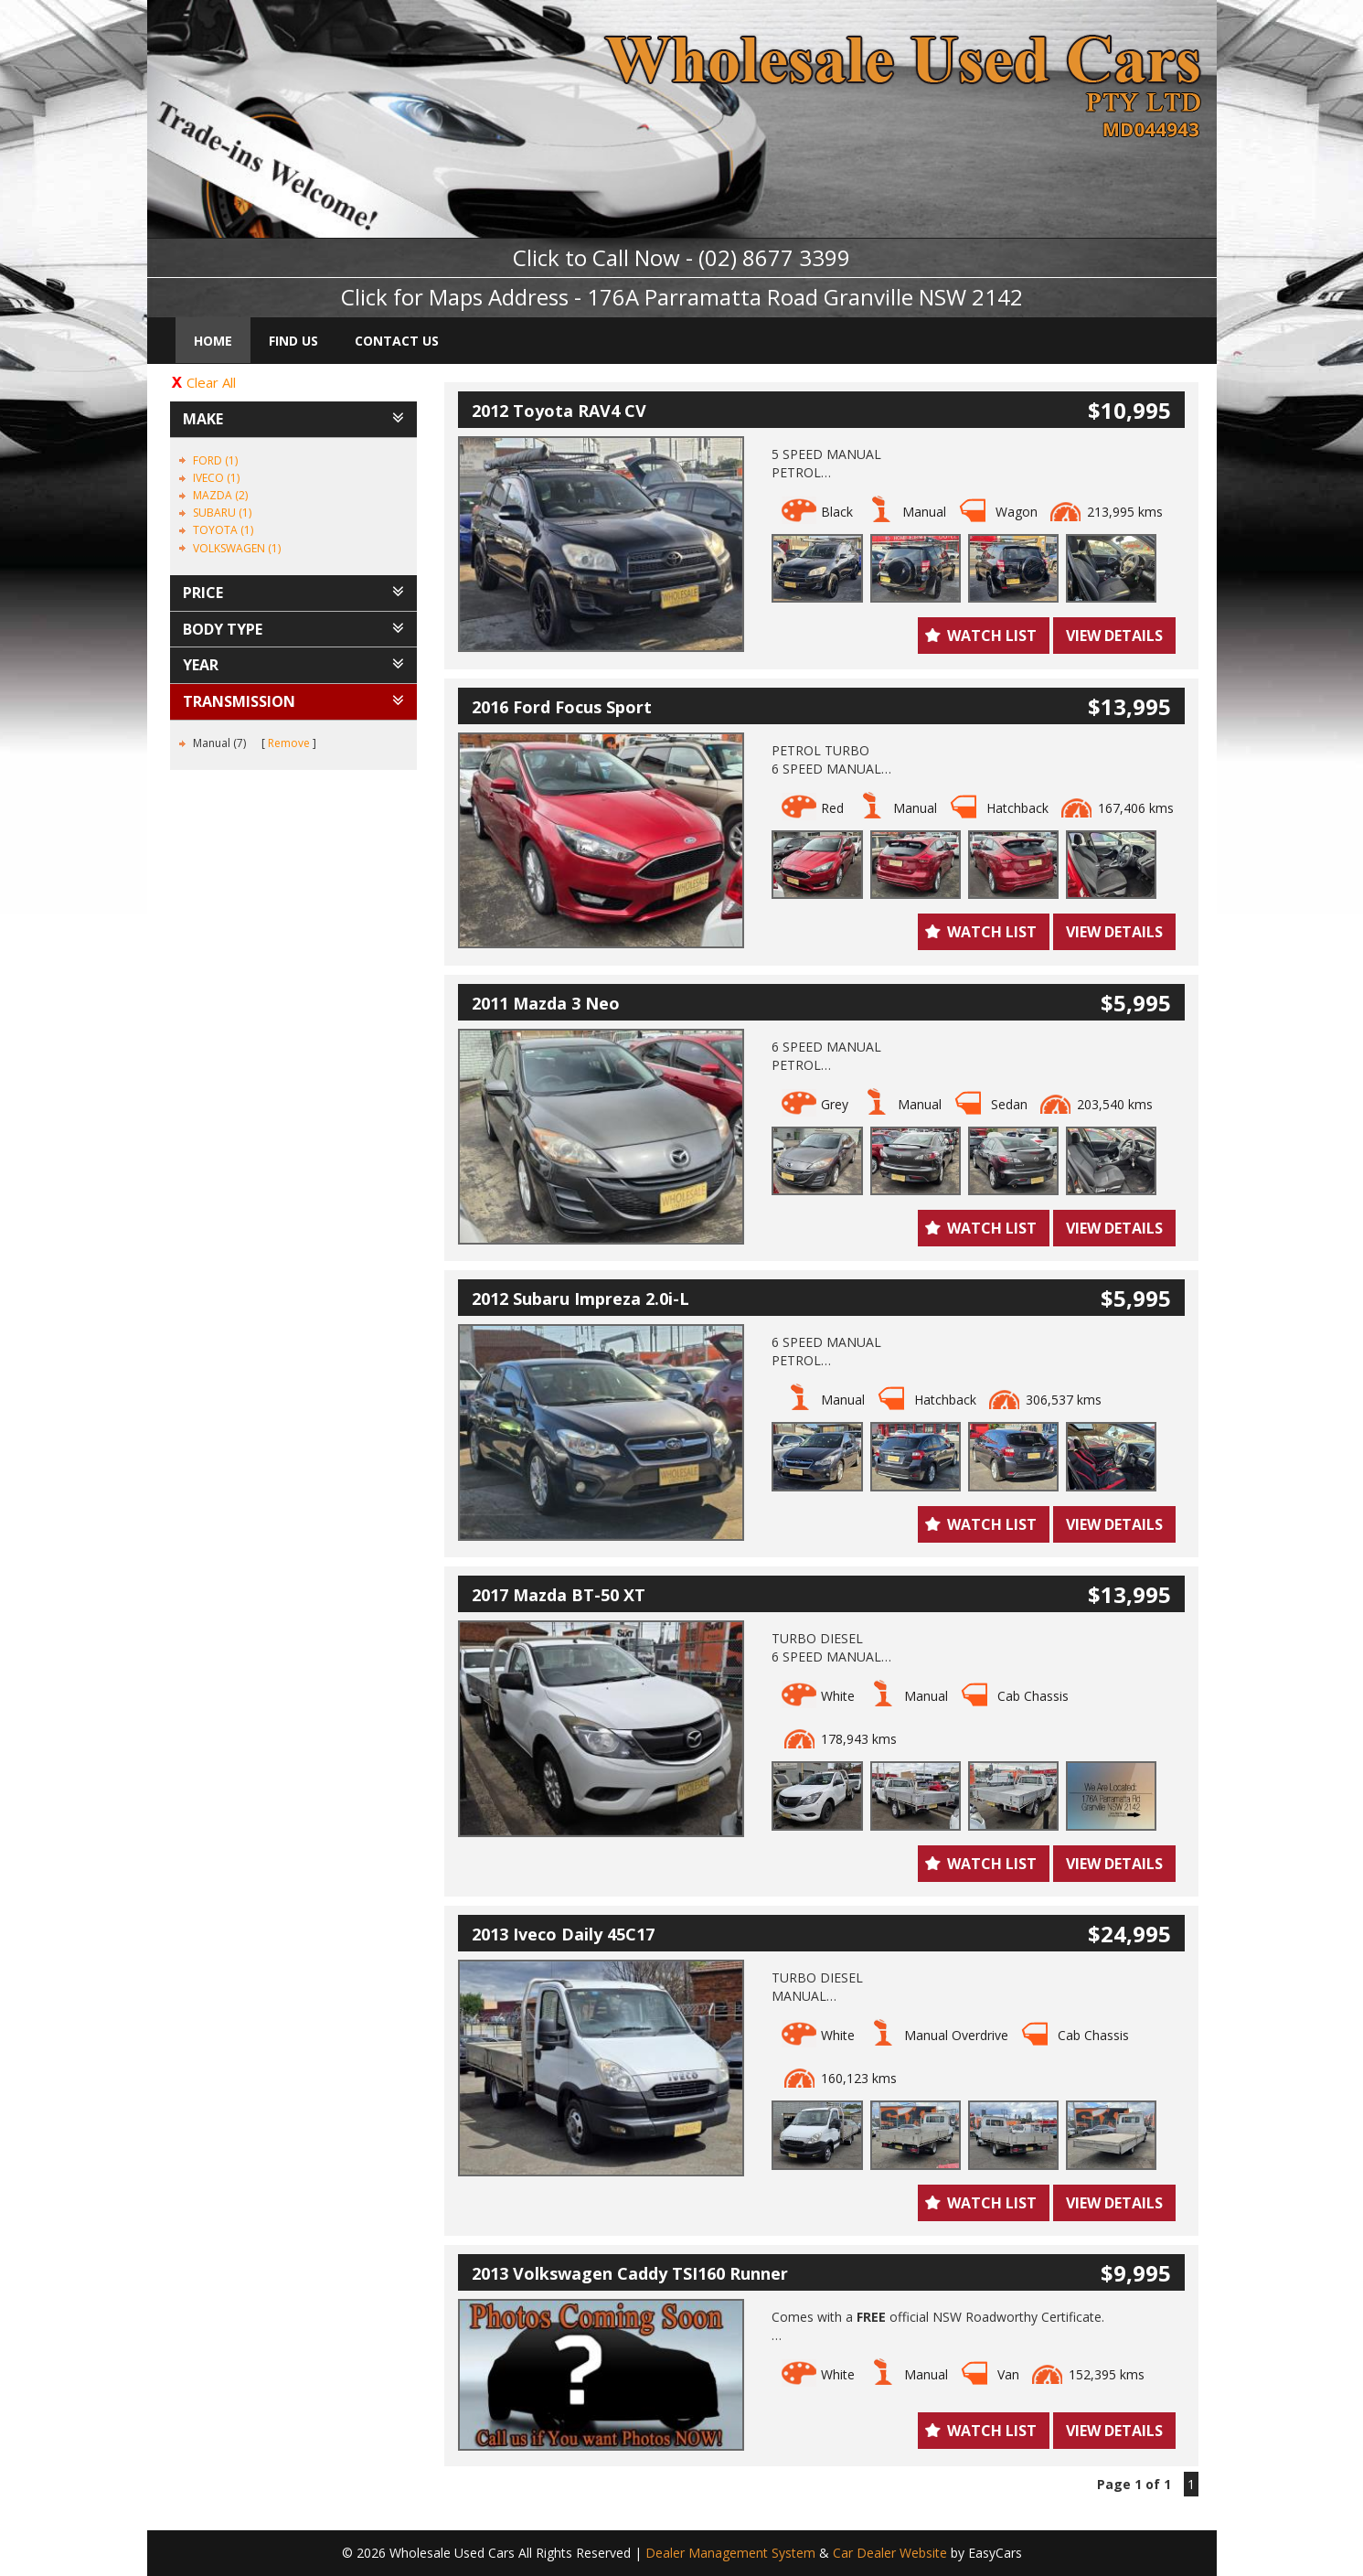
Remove (289, 743)
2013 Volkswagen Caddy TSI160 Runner (630, 2273)
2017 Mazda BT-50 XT (558, 1595)
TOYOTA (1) (223, 530)
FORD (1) (215, 460)
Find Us (293, 340)
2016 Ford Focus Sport (562, 707)
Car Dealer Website (890, 2552)
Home (213, 340)
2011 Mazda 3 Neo (546, 1003)
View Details (1114, 635)
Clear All (211, 382)
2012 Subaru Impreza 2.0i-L (580, 1298)
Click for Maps (412, 297)
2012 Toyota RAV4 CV (559, 411)
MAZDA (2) (220, 495)
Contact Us (397, 340)
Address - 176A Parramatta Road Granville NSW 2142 (755, 297)
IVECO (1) (216, 478)
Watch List (992, 635)
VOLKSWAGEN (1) (237, 548)
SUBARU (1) (222, 512)
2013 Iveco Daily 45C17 (563, 1934)
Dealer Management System (730, 2552)
